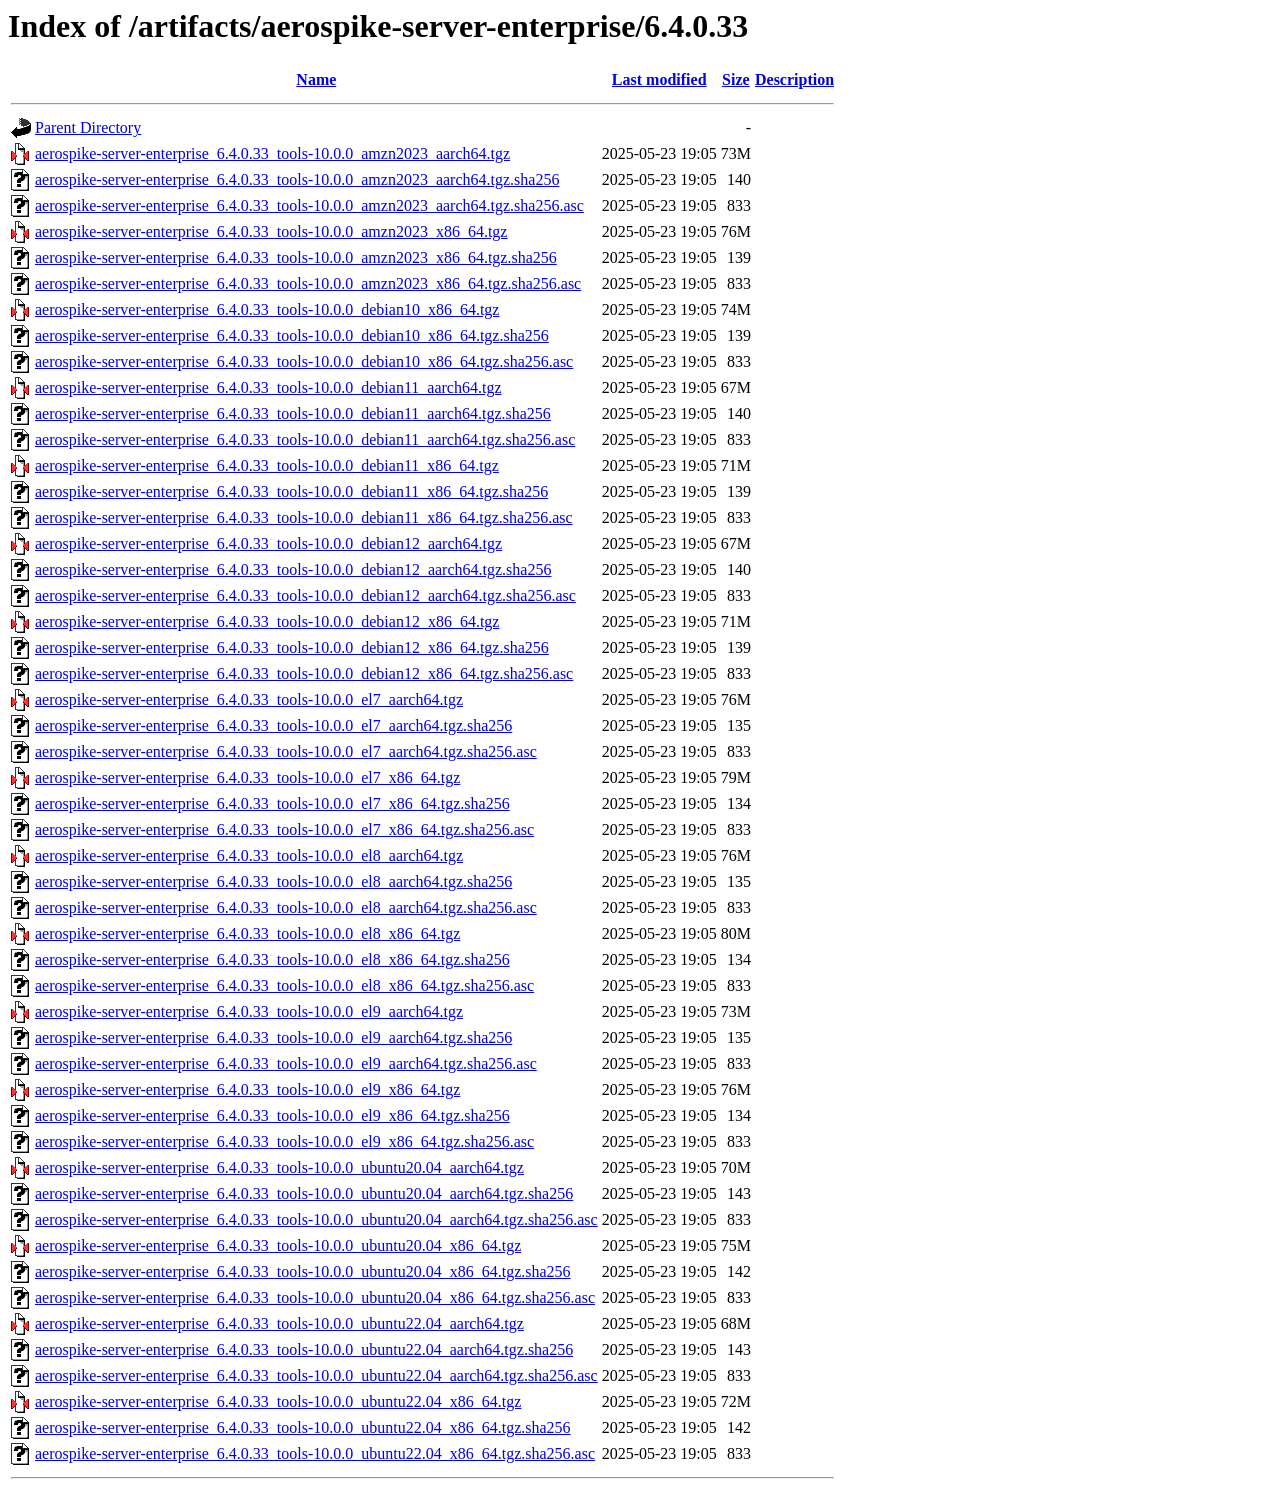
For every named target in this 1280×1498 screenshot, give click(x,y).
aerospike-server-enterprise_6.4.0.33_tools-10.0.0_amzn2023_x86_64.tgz (271, 231)
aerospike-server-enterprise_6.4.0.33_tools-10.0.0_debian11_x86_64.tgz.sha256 (291, 491)
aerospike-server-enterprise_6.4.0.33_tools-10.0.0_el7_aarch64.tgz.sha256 (273, 725)
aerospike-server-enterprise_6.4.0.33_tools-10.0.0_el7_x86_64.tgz (247, 777)
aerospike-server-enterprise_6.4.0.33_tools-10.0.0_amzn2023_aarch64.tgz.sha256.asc (309, 205)
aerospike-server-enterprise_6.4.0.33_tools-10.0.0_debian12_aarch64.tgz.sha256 (293, 569)
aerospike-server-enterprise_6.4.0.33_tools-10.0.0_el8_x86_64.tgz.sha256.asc (284, 985)
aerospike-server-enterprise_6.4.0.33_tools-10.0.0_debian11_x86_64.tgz (267, 465)
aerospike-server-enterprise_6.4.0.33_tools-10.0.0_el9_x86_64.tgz (247, 1089)
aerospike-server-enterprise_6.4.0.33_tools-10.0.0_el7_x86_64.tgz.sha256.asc (284, 829)
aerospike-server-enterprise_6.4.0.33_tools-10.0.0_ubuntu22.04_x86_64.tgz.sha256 (303, 1427)
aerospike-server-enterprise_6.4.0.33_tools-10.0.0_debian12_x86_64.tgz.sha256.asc (304, 673)
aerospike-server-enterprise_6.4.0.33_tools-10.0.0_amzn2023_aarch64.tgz (272, 153)
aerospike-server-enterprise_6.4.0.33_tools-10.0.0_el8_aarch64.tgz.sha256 (273, 881)
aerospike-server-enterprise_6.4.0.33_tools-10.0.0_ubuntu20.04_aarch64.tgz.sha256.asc (316, 1219)
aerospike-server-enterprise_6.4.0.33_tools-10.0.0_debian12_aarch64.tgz (268, 543)
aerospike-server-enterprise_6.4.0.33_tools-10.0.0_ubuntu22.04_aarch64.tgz (279, 1323)
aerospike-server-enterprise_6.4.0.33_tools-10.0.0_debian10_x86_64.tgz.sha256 (292, 335)
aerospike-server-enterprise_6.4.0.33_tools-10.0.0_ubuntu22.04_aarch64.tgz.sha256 (304, 1349)
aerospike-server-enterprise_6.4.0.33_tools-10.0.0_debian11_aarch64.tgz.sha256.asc (305, 439)
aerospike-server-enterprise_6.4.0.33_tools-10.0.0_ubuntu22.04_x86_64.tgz (278, 1401)
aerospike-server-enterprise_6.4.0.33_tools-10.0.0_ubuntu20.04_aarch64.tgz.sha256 (304, 1193)
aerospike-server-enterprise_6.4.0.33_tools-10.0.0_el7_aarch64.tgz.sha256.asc (286, 751)
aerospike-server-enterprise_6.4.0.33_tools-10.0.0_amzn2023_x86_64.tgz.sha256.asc (308, 283)
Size (736, 79)
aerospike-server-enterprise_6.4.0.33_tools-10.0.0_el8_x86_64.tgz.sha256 (272, 959)
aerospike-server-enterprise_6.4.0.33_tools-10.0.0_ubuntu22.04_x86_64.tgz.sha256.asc (315, 1453)
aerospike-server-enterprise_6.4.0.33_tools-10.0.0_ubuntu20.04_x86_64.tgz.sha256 (303, 1271)
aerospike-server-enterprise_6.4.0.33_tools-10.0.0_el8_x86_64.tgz (247, 933)
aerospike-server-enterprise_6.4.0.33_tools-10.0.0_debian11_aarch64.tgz (268, 387)
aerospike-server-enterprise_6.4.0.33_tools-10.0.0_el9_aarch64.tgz (249, 1011)
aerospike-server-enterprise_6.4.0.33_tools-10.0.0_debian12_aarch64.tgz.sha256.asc (305, 595)
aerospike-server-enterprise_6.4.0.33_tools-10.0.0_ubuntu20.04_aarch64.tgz (279, 1167)
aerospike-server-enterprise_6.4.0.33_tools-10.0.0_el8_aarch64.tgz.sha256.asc (286, 907)
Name (316, 79)
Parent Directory (88, 127)
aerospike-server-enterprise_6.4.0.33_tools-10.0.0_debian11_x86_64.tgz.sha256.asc (304, 517)
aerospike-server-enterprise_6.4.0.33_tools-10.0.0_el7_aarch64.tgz (249, 699)
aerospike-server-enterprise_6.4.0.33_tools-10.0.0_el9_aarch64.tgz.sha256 (273, 1037)
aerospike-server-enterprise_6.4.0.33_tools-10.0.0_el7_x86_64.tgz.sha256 (272, 803)
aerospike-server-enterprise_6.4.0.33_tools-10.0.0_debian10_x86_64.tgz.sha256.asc (304, 361)
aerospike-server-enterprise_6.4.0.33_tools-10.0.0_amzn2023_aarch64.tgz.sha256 (297, 179)
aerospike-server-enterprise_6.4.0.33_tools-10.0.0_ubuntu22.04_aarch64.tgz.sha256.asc (316, 1375)
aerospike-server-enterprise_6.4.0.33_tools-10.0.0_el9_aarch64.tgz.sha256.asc (286, 1063)
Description (794, 79)
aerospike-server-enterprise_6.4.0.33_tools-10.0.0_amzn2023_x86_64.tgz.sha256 (296, 257)
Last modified (659, 79)
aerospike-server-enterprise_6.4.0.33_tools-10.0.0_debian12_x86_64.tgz (267, 621)
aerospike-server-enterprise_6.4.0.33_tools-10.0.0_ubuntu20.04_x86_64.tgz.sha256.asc (315, 1297)
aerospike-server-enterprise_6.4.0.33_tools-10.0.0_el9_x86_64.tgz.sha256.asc (284, 1141)
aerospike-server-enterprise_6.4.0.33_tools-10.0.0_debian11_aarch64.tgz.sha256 (293, 413)
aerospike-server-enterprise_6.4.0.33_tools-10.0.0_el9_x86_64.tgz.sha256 (272, 1115)
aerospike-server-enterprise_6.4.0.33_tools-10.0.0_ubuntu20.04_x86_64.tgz (278, 1245)
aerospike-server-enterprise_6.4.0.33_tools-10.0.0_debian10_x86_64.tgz (267, 309)
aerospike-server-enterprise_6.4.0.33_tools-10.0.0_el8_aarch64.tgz (249, 855)
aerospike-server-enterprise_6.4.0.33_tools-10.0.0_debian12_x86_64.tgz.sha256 (292, 647)
